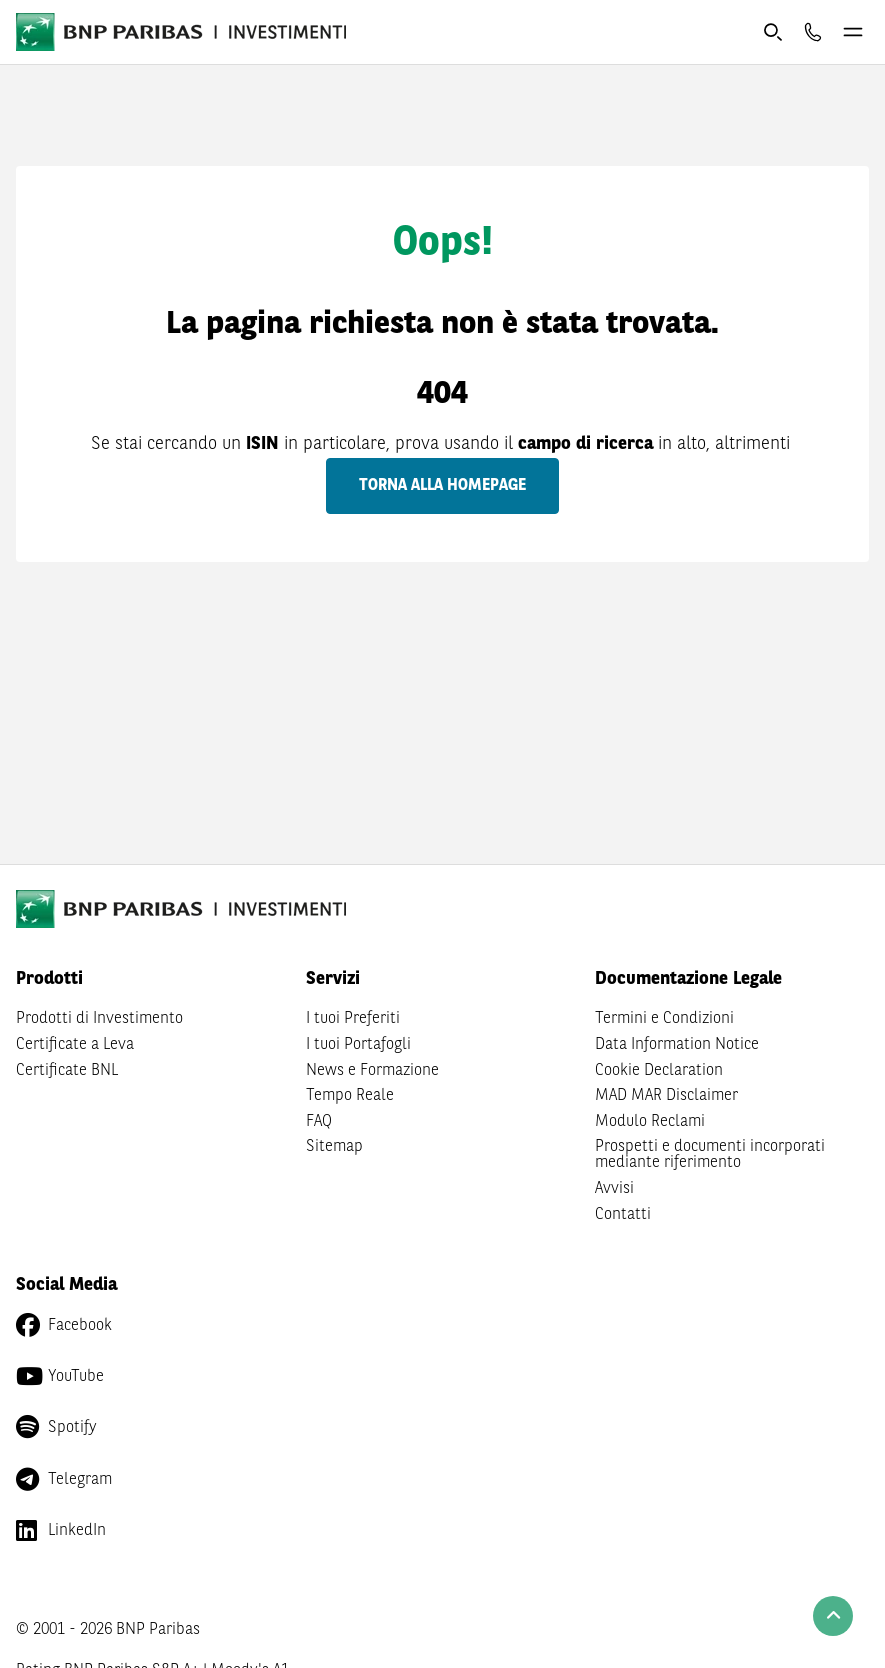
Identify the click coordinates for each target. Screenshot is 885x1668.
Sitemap (334, 1147)
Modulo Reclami (650, 1122)
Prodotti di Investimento (99, 1019)
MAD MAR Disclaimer (666, 1096)
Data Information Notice (677, 1045)
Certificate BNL (67, 1071)
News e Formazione (372, 1071)
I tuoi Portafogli (358, 1045)
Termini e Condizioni (664, 1019)
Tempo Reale (350, 1096)
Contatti (623, 1215)
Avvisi (614, 1189)
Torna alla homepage (442, 486)
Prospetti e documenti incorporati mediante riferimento (710, 1155)
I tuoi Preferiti (353, 1019)
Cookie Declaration (659, 1071)
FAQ (319, 1122)
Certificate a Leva (75, 1045)
